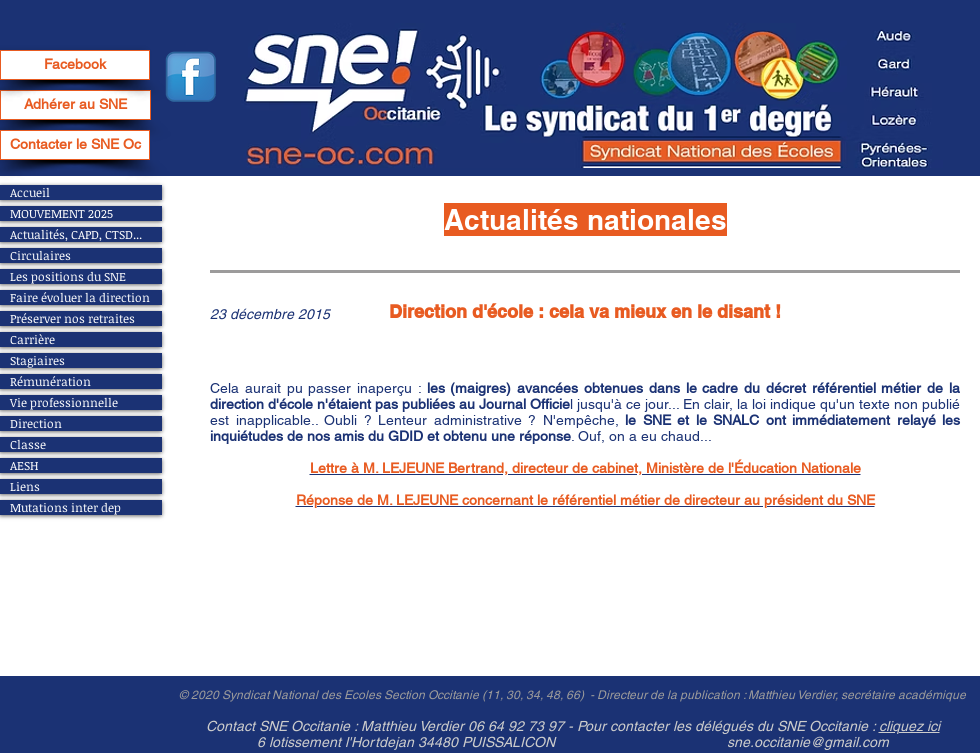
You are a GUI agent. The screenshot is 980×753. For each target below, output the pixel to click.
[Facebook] (75, 65)
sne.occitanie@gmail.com (808, 742)
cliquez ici (909, 726)
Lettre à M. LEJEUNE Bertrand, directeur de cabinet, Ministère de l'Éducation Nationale (585, 468)
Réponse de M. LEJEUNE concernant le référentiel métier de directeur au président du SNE (585, 500)
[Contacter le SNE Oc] (75, 145)
